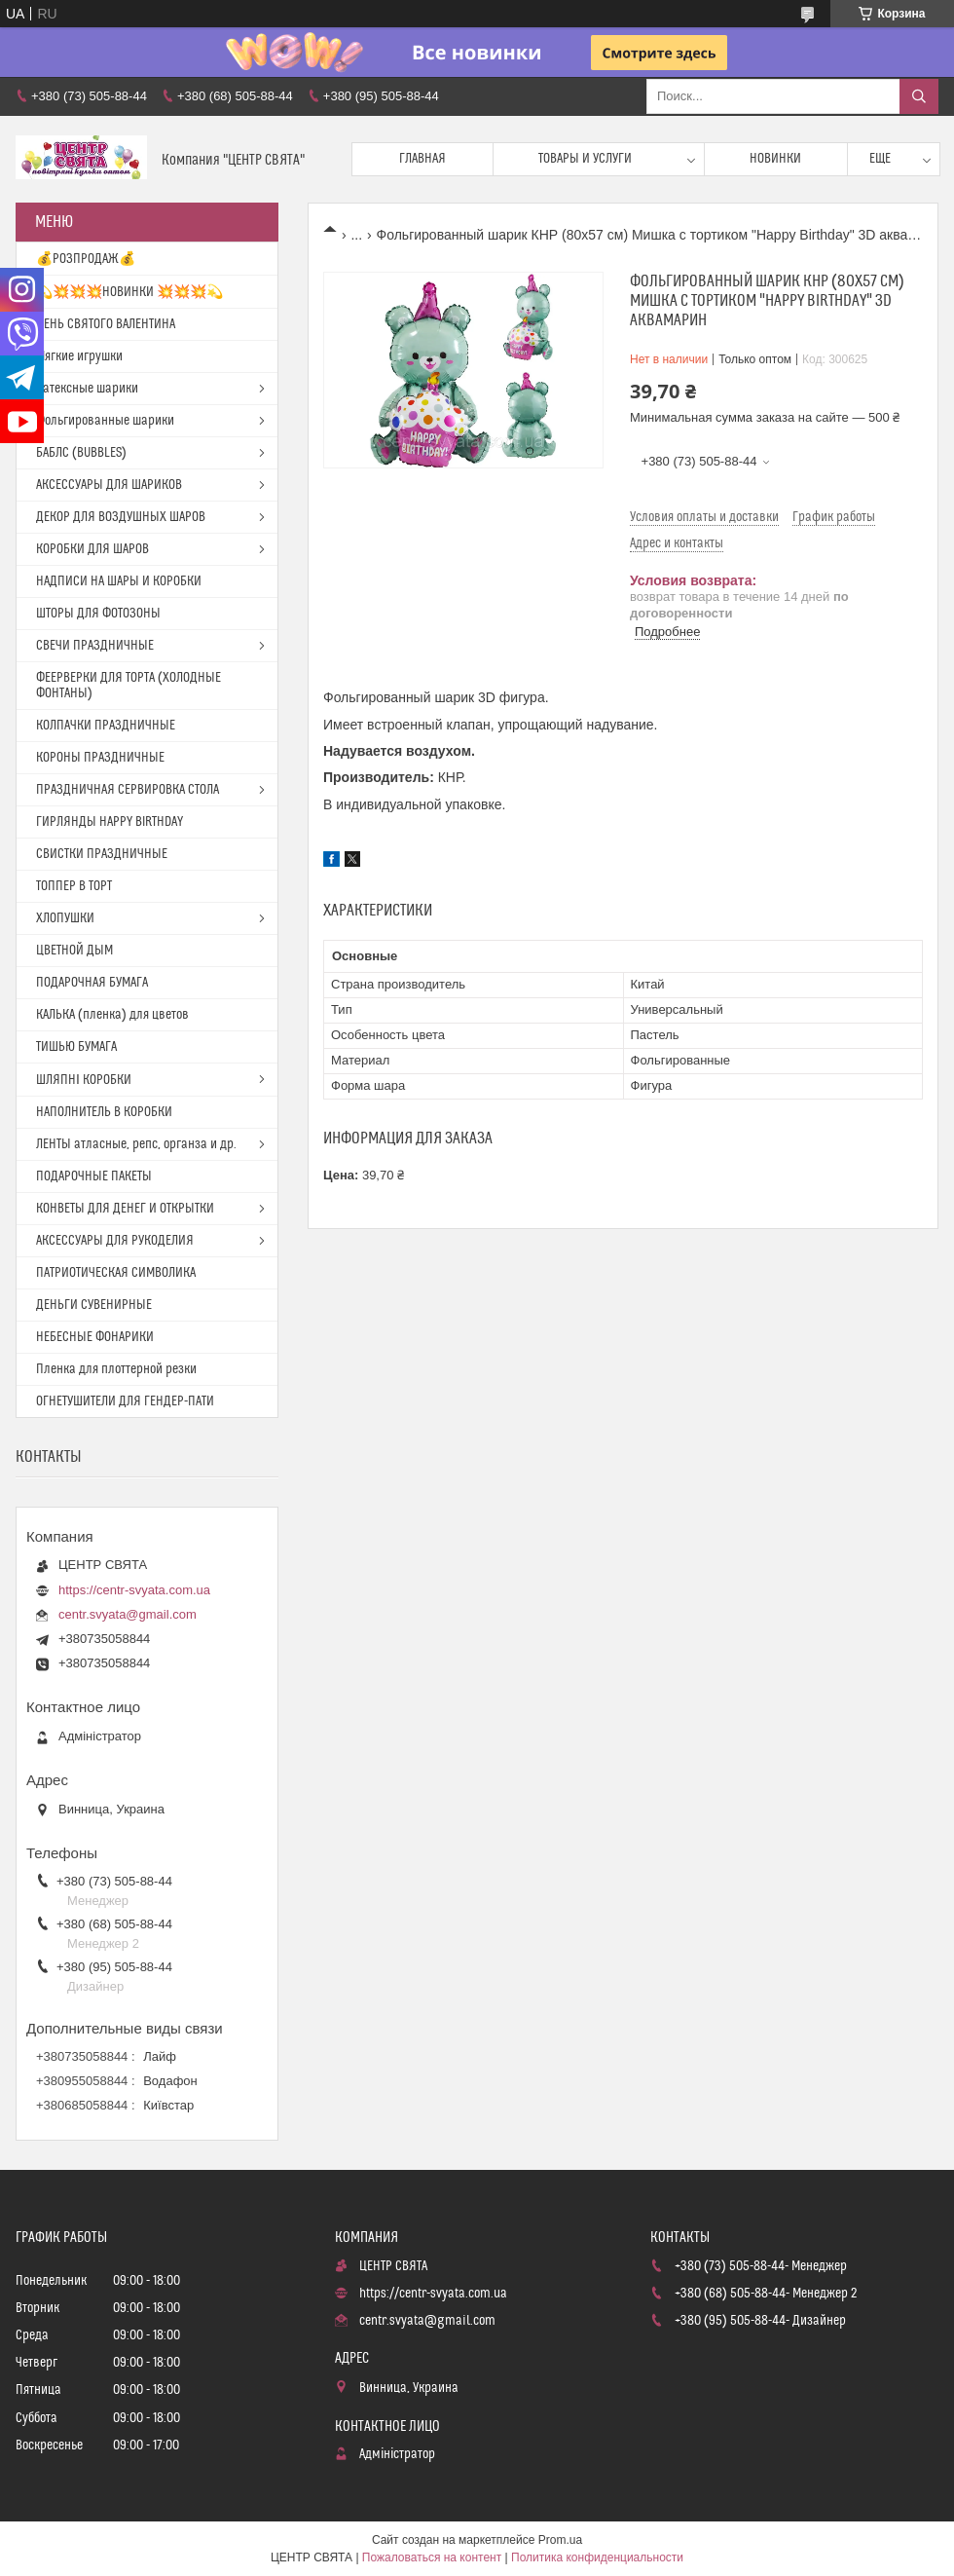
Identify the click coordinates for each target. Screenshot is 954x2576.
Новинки (775, 159)
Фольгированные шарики (105, 421)
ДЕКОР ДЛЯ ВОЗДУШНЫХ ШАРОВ (120, 517)
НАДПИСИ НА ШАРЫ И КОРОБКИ (119, 581)
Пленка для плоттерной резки (116, 1369)
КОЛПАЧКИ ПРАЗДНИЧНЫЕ (105, 725)
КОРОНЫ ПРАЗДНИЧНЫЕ (100, 757)
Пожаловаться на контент (431, 2557)
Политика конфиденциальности (597, 2557)
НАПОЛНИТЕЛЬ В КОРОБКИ (104, 1112)
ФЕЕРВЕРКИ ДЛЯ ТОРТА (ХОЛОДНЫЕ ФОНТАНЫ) (128, 685)
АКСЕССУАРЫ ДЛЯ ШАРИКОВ (109, 485)
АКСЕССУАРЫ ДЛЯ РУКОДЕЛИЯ (115, 1241)
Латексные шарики (87, 388)
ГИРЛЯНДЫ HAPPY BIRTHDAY (109, 822)
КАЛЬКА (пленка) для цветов (112, 1015)
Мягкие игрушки (79, 356)
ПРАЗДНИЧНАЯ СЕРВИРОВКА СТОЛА (127, 790)
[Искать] (918, 96)
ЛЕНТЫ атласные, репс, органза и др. (136, 1144)
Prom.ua (560, 2540)
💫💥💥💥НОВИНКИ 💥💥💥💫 (129, 292)
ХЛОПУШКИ (65, 918)
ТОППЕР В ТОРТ (74, 886)
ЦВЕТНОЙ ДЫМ (74, 950)
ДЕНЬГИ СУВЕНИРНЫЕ (94, 1305)
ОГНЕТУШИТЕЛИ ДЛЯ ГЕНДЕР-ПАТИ (125, 1401)
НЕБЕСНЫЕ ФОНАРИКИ (95, 1337)
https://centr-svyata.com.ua (134, 1590)
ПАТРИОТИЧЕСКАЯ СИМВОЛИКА (116, 1273)
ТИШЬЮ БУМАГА (76, 1047)
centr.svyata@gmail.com (127, 1614)
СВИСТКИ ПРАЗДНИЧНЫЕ (101, 854)
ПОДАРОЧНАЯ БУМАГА (92, 982)
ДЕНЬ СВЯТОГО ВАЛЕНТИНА (105, 324)
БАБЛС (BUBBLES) (81, 453)
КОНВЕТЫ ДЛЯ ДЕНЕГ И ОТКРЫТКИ (125, 1208)
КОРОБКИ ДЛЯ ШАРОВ (92, 549)
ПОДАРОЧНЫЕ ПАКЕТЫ (94, 1176)
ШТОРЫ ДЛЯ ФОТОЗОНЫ (98, 613)
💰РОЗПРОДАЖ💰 (85, 259)
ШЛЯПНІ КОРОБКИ (83, 1080)
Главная (422, 159)
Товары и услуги (585, 159)
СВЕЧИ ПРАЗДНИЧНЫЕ (95, 645)
